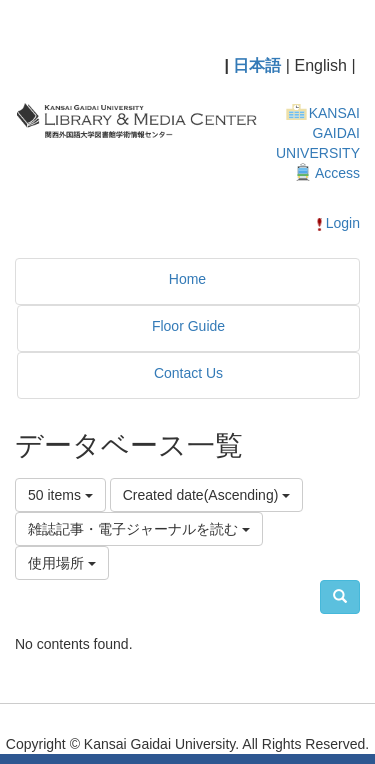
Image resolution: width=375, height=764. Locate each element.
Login (336, 223)
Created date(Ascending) (207, 495)
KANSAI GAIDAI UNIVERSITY (318, 133)
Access (337, 173)
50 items (60, 495)
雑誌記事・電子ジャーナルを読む (139, 529)
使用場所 (62, 563)
